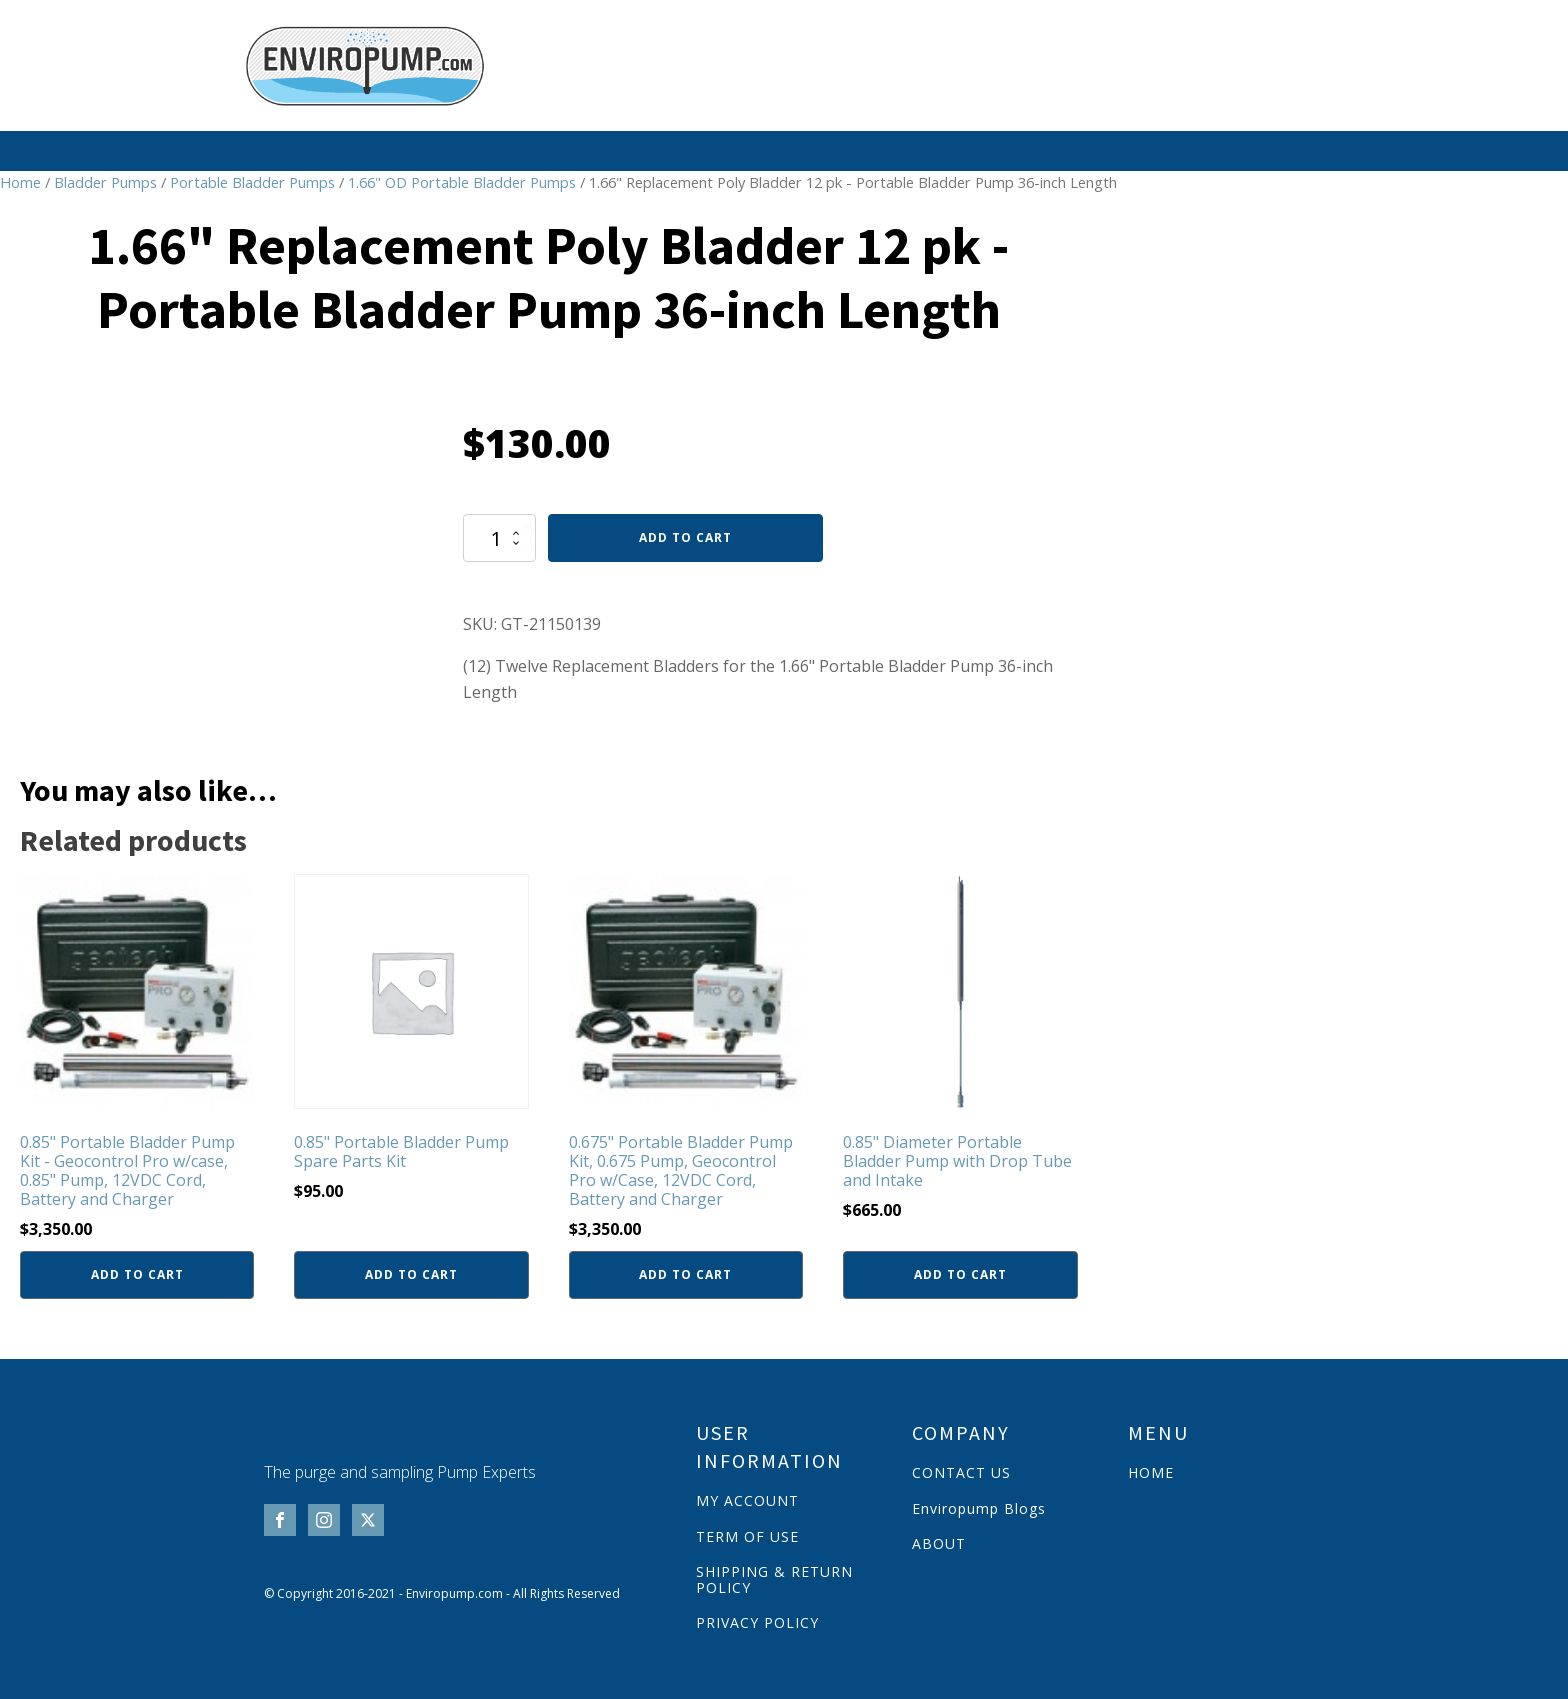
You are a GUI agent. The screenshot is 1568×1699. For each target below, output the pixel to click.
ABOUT (939, 1542)
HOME (1151, 1471)
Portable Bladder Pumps (252, 181)
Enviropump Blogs (979, 1507)
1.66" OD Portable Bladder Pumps (462, 181)
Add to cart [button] (137, 1273)
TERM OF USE (747, 1535)
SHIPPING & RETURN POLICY (774, 1578)
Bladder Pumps (105, 181)
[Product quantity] (499, 537)
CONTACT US (961, 1471)
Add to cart (685, 536)
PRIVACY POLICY (757, 1621)
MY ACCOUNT (747, 1499)
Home (20, 181)
